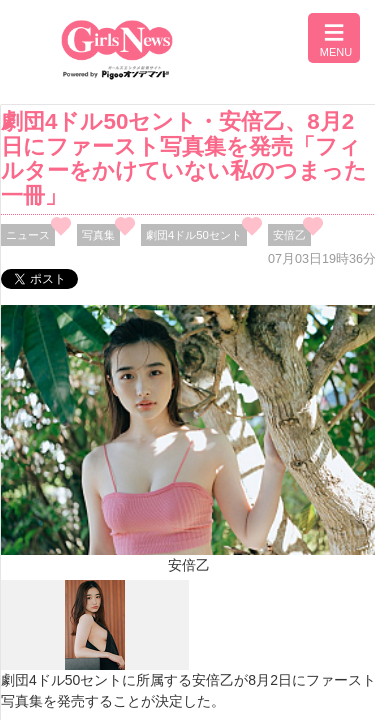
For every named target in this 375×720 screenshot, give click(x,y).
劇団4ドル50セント (194, 235)
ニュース (28, 235)
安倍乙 (289, 235)
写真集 (98, 235)
